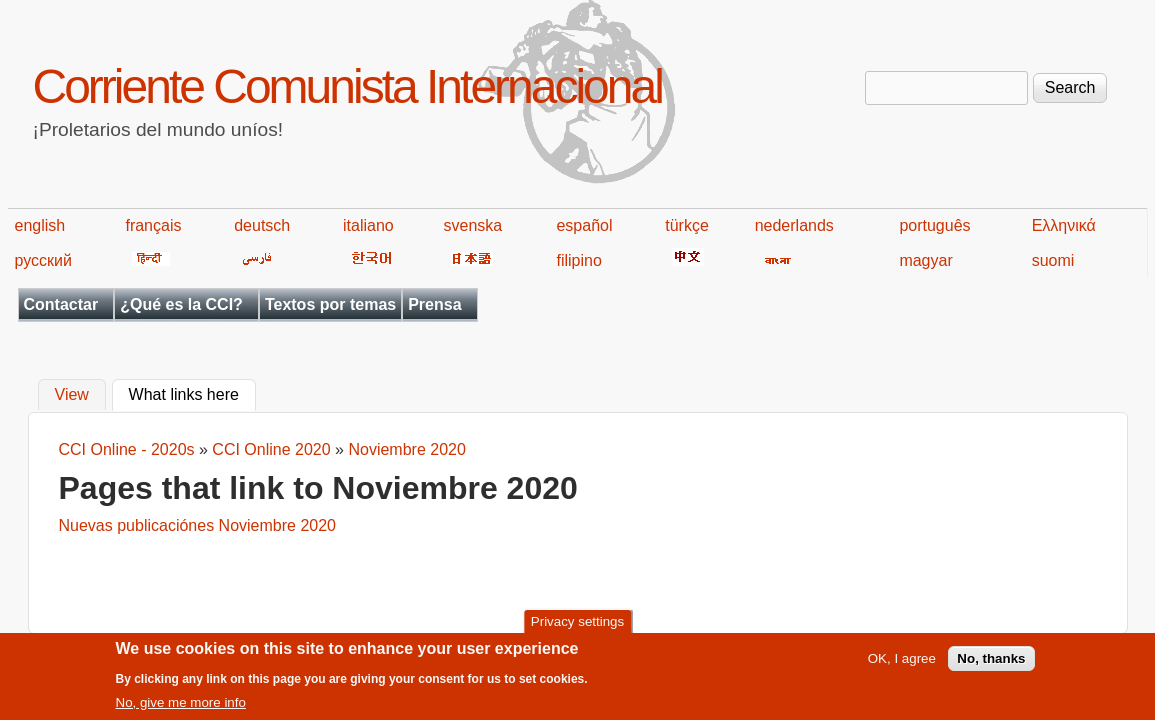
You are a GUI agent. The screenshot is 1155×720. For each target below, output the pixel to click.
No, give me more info (181, 709)
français (153, 225)
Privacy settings (577, 628)
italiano (368, 225)
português (934, 225)
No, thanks (991, 666)
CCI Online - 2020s (127, 449)
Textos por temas (330, 304)
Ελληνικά (1064, 225)
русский (43, 260)
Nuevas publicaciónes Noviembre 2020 (198, 525)
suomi (1053, 260)
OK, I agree (902, 666)
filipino (578, 260)
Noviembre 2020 (406, 449)
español (584, 225)
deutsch (262, 225)
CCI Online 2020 (271, 449)
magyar (925, 260)
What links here (192, 393)
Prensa (434, 304)
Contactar (61, 304)
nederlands (794, 225)
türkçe (687, 225)
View (72, 395)
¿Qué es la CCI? (181, 304)
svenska (473, 225)
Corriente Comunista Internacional (347, 86)
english (40, 225)
